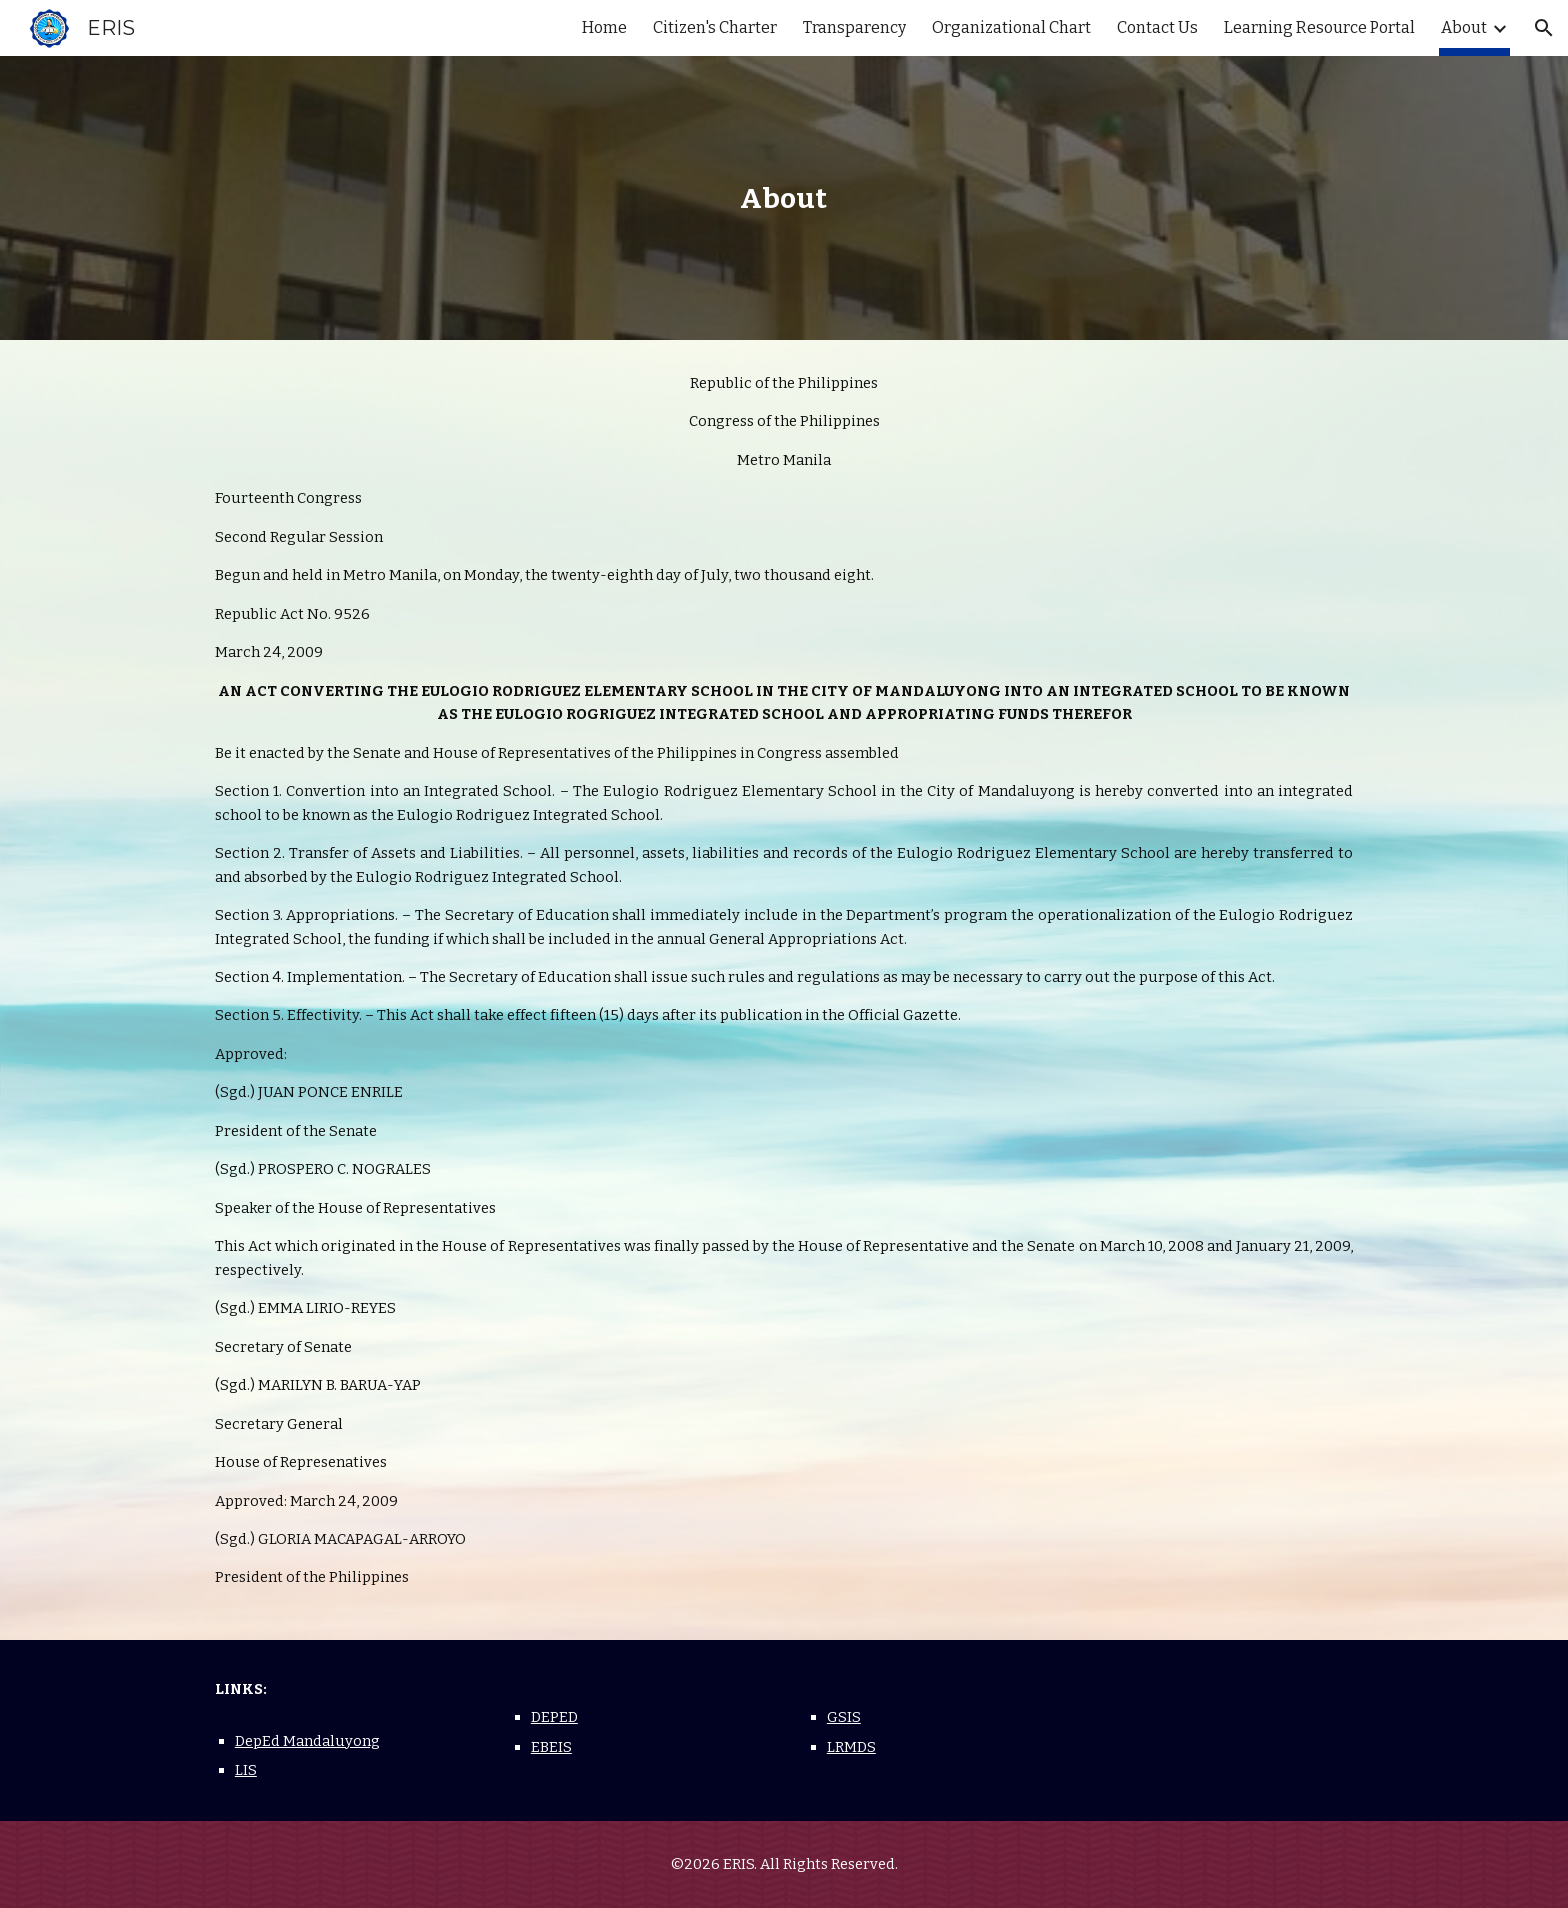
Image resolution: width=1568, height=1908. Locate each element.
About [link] (1464, 27)
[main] (784, 198)
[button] (1544, 28)
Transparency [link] (854, 27)
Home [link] (604, 27)
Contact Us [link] (1157, 27)
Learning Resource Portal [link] (1319, 27)
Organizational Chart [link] (1011, 27)
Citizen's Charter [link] (715, 27)
